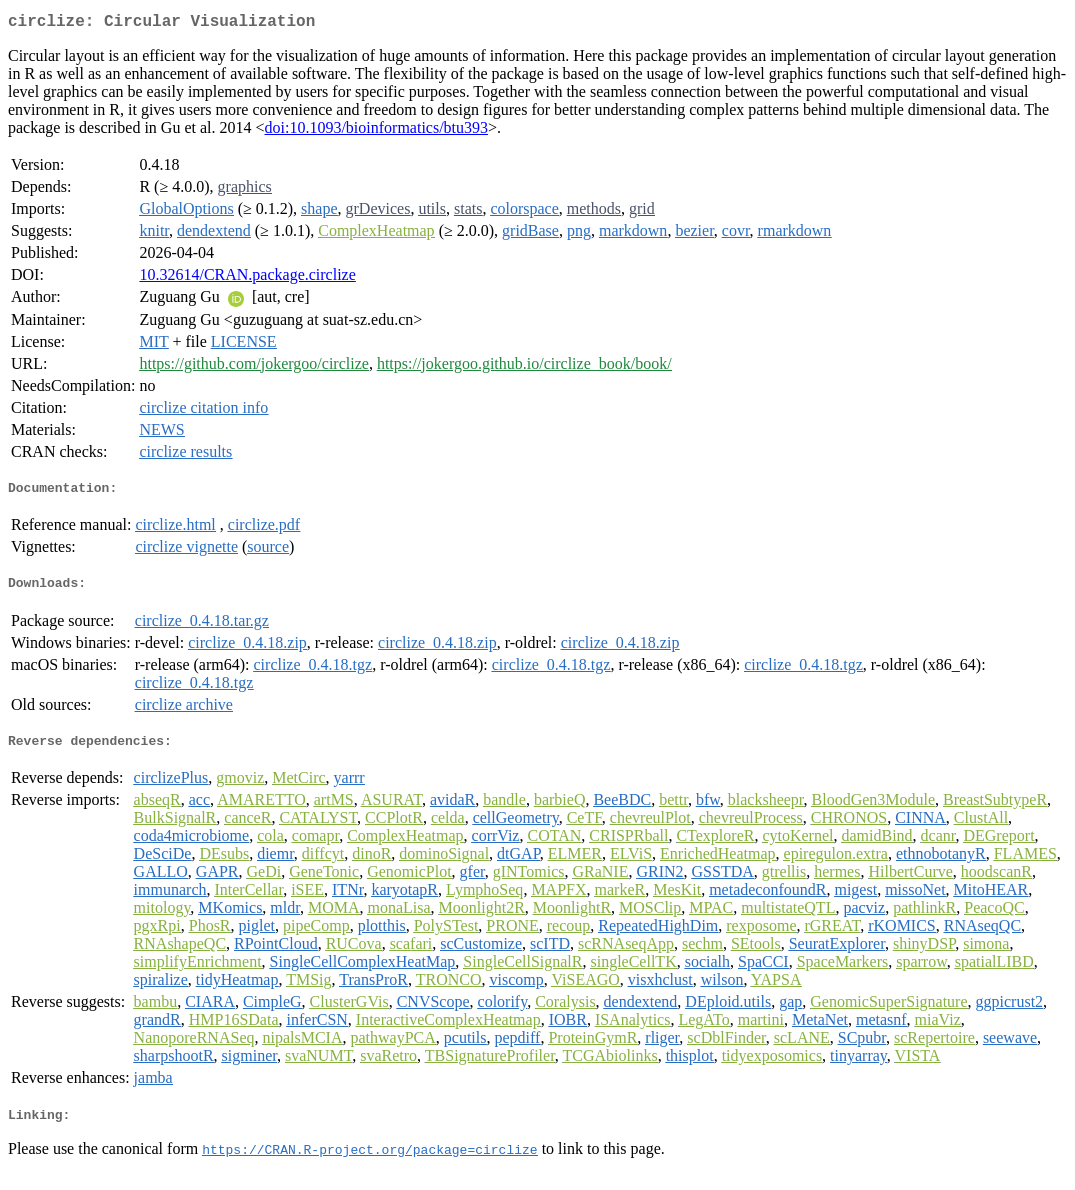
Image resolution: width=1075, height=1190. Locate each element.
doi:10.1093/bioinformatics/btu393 (377, 131)
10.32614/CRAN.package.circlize (247, 278)
